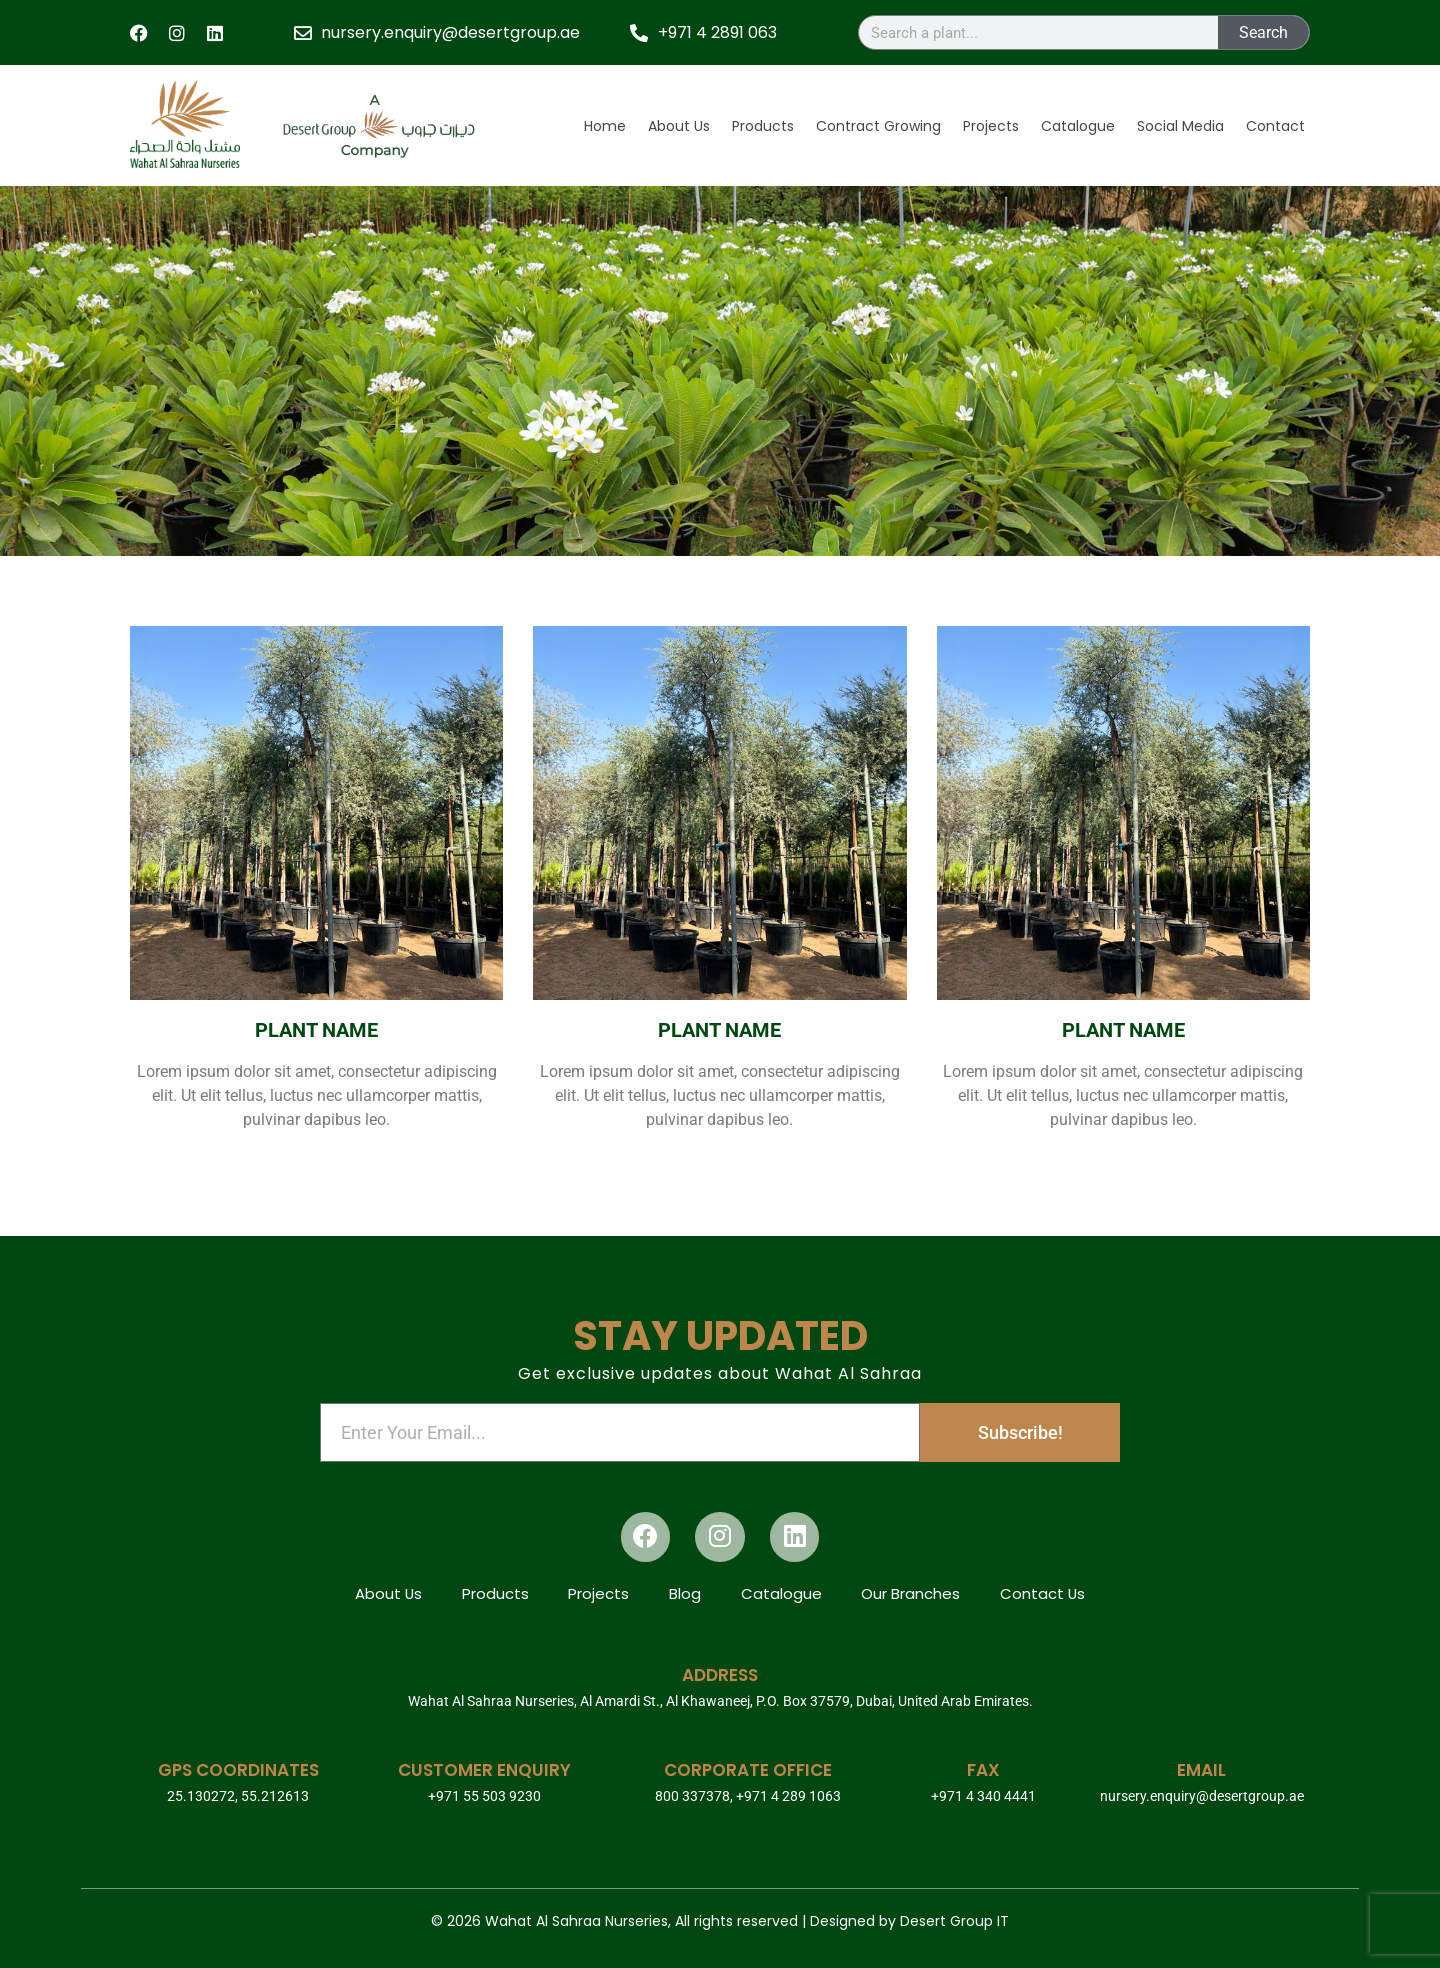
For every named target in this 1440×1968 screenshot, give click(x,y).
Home (605, 126)
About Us (679, 126)
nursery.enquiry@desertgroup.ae (1202, 1796)
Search (1263, 32)
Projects (991, 126)
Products (763, 126)
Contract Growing (878, 126)
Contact (1275, 126)
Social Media (1180, 126)
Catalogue (1078, 126)
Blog (685, 1594)
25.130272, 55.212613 (238, 1796)
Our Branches (911, 1594)
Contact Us (1044, 1594)
